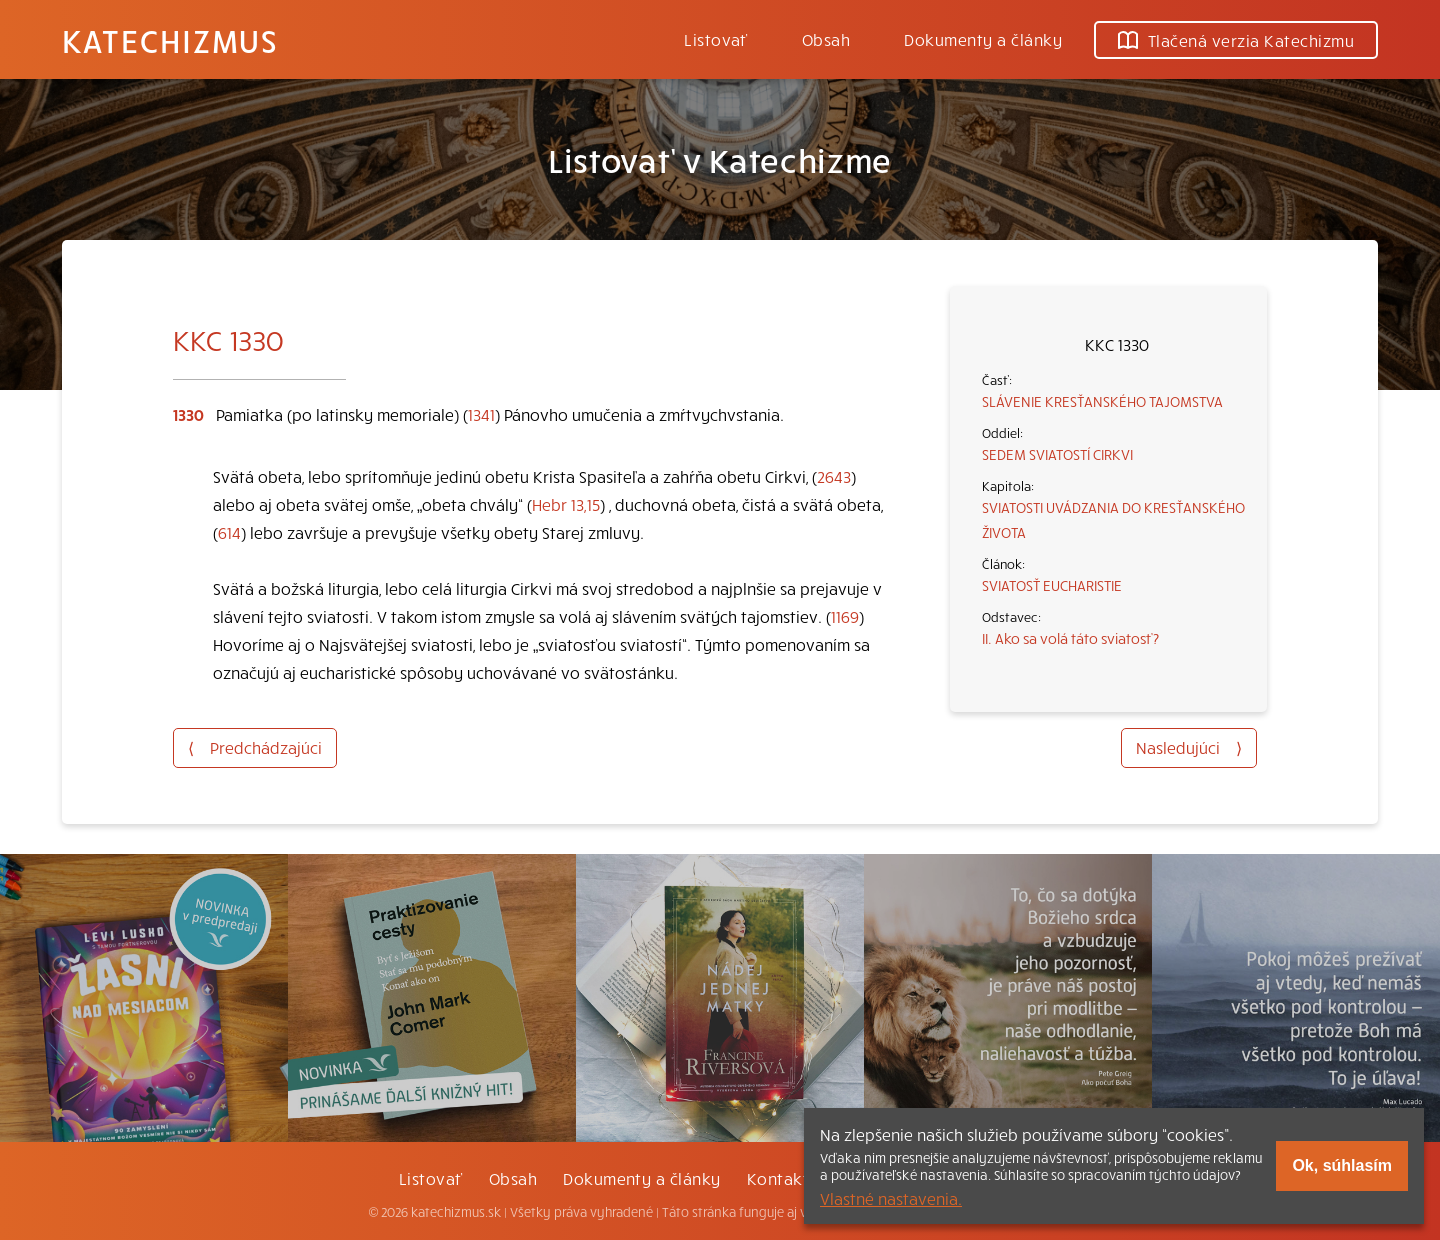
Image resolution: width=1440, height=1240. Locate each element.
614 (229, 532)
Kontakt (778, 1178)
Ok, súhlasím (1342, 1165)
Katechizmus (170, 40)
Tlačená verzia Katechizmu (1236, 40)
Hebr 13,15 (566, 504)
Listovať (716, 39)
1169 (845, 616)
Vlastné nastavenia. (891, 1198)
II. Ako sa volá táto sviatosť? (1070, 638)
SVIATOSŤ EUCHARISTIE (1052, 585)
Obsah (826, 39)
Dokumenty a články (983, 39)
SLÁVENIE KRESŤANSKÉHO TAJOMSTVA (1102, 401)
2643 (834, 476)
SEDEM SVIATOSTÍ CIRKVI (1057, 454)
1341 (481, 414)
